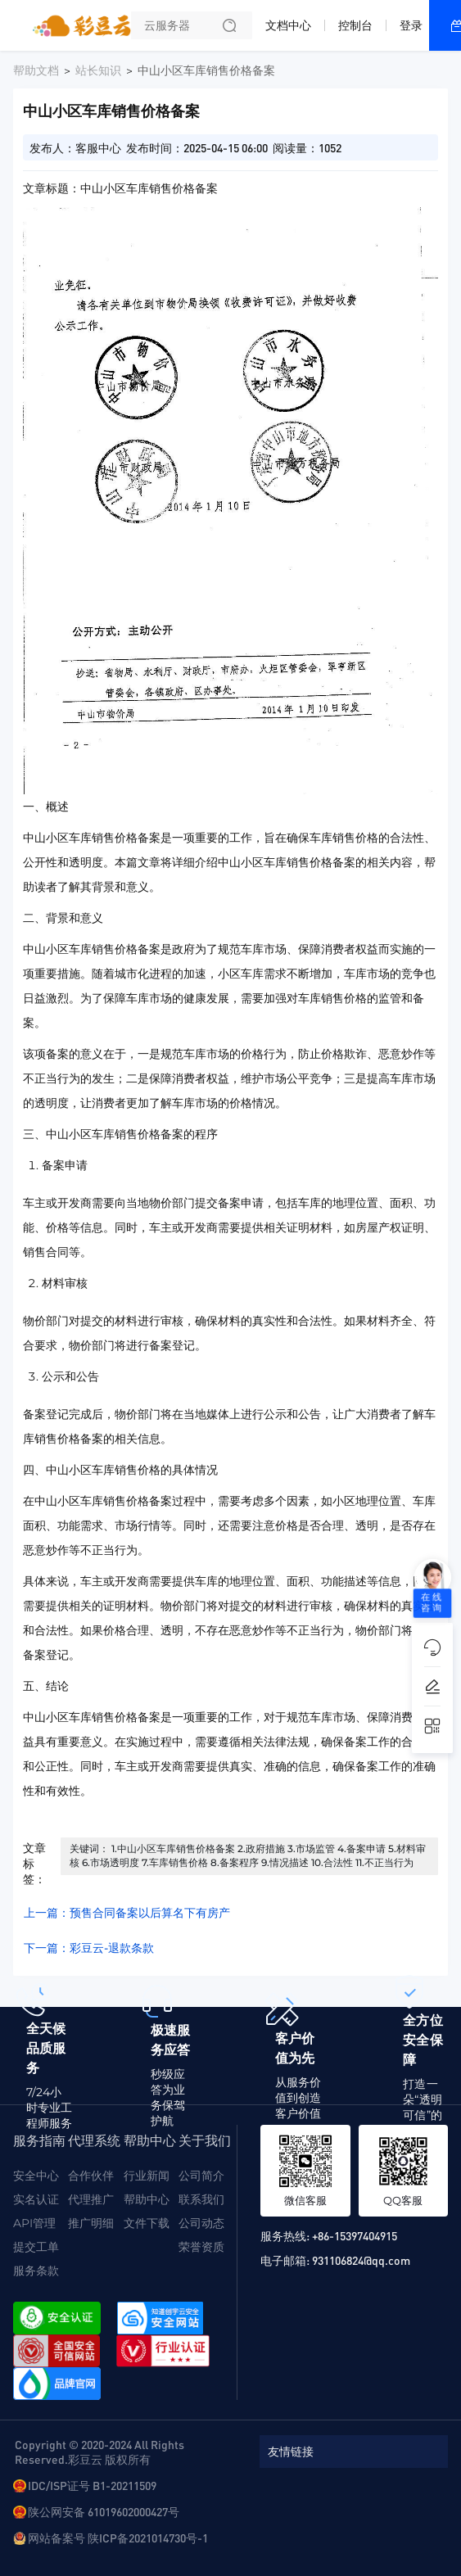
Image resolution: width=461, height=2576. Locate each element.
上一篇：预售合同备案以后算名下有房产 (127, 1912)
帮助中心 (146, 2199)
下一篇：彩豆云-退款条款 (89, 1948)
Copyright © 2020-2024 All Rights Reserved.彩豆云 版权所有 (99, 2451)
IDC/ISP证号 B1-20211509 (92, 2485)
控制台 (355, 25)
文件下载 (146, 2223)
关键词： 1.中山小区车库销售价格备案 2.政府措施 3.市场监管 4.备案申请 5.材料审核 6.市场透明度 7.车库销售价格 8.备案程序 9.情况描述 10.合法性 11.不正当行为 (248, 1855)
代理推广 (91, 2199)
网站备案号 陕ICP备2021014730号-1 (118, 2537)
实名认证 (36, 2199)
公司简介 (201, 2175)
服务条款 (36, 2270)
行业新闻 (146, 2175)
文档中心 (288, 25)
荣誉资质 (201, 2246)
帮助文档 (36, 70)
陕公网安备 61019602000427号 (103, 2511)
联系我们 (201, 2199)
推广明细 (91, 2223)
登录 (411, 25)
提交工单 (36, 2246)
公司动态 (201, 2223)
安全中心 (36, 2175)
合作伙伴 (91, 2175)
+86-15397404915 (354, 2235)
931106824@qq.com (361, 2260)
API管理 (34, 2223)
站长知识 (98, 70)
